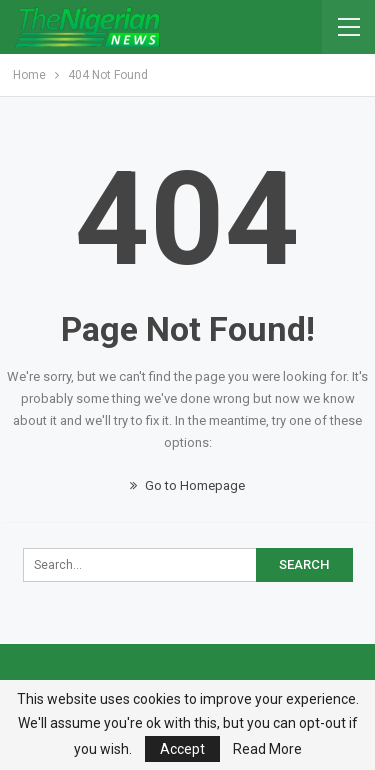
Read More (267, 749)
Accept (182, 749)
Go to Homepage (187, 485)
